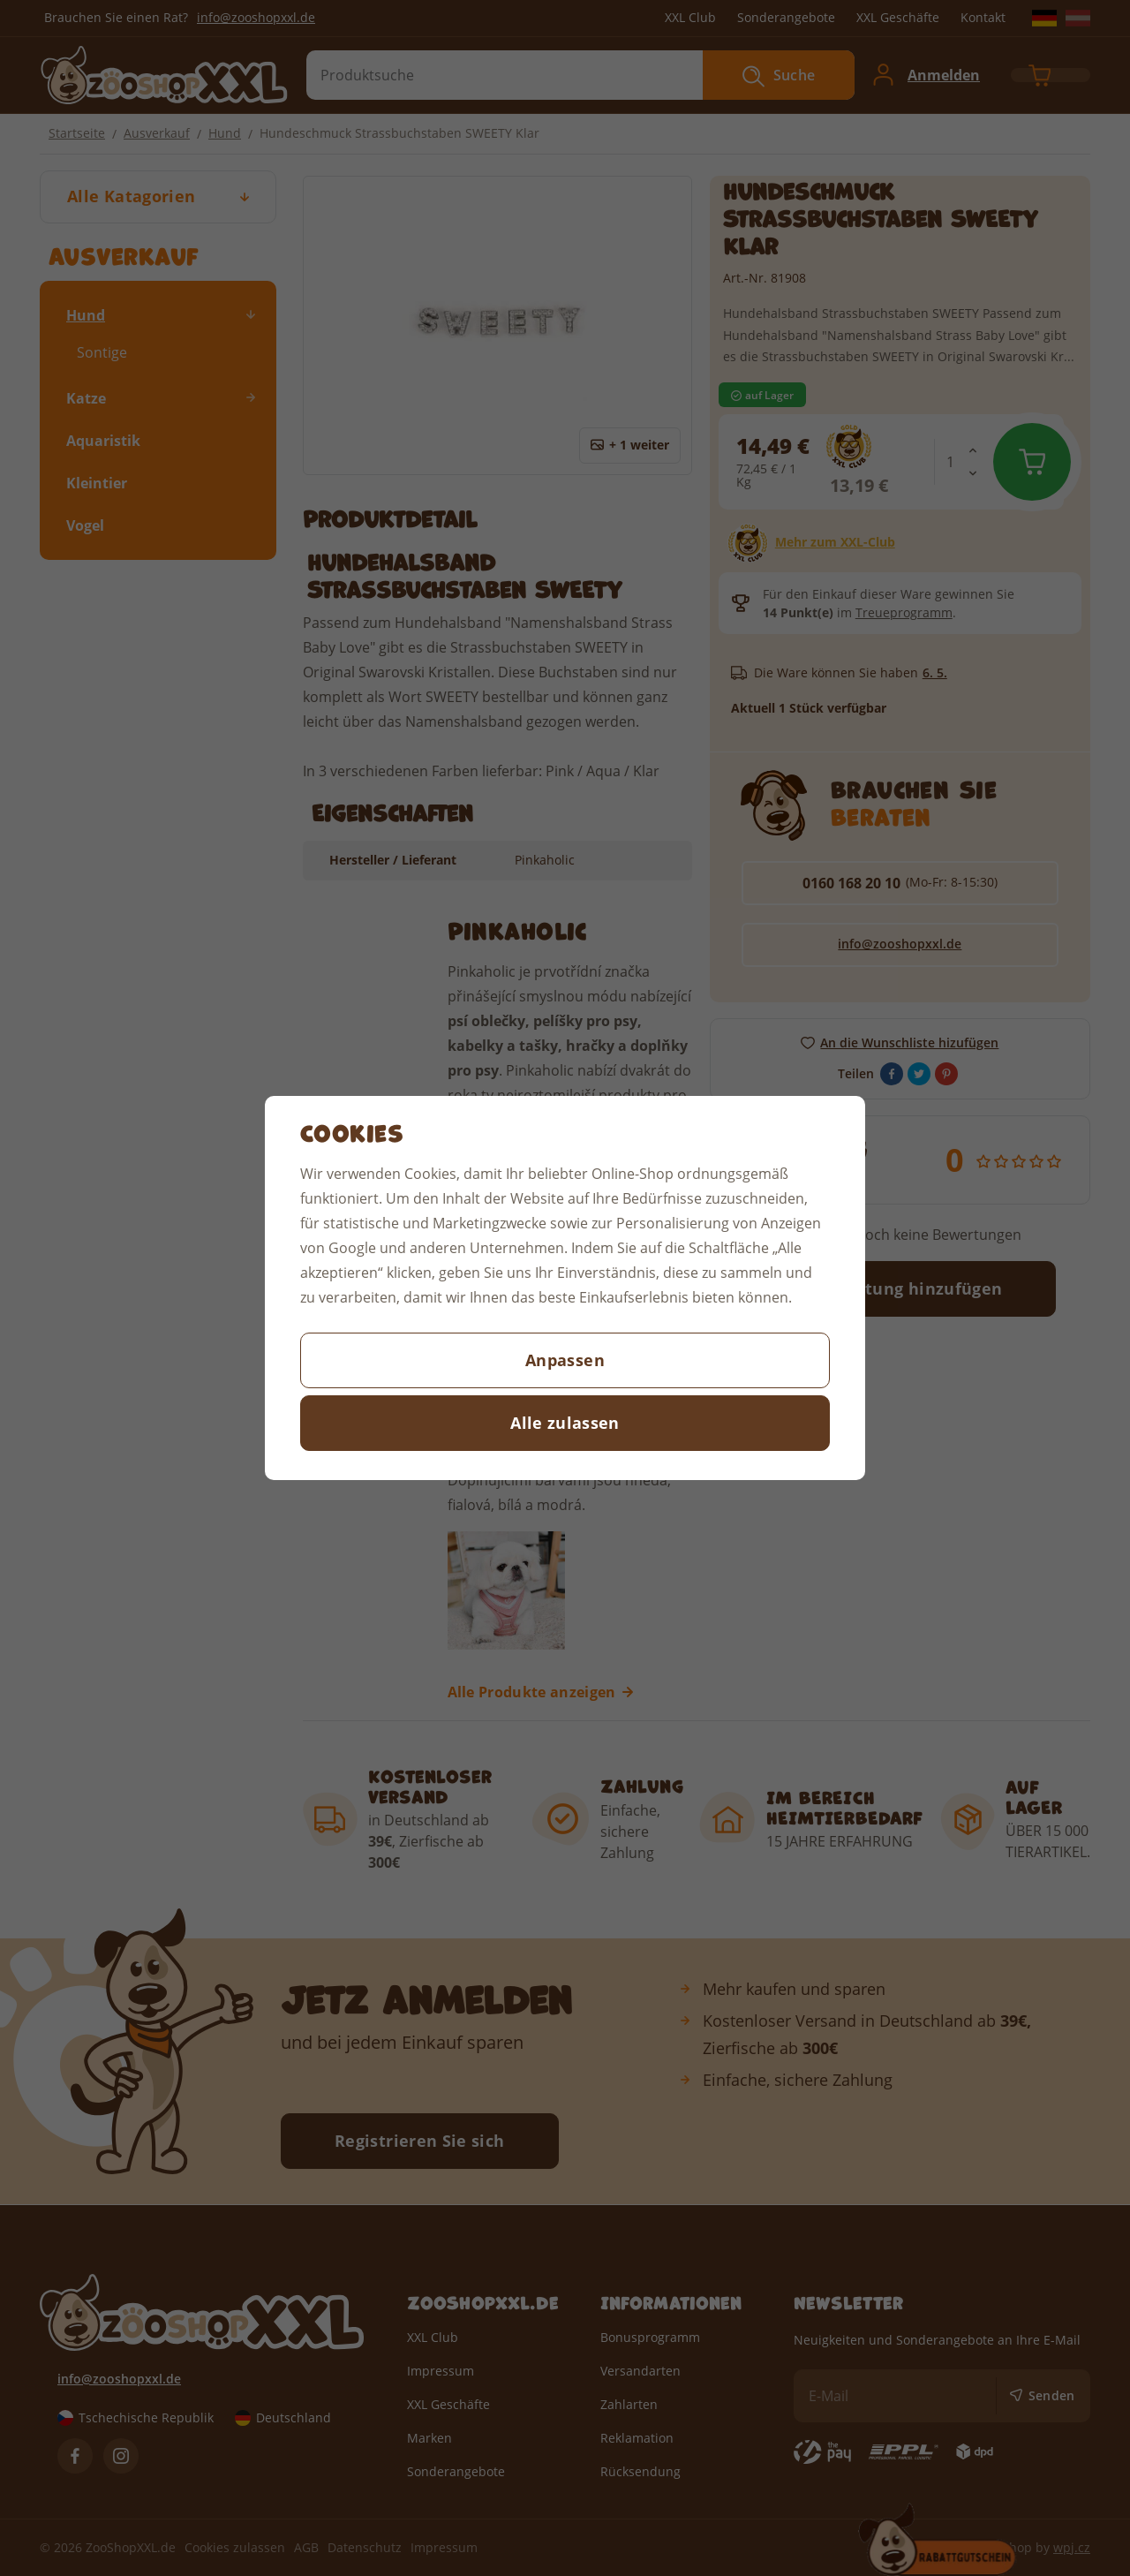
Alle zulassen (565, 1422)
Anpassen (565, 1360)
